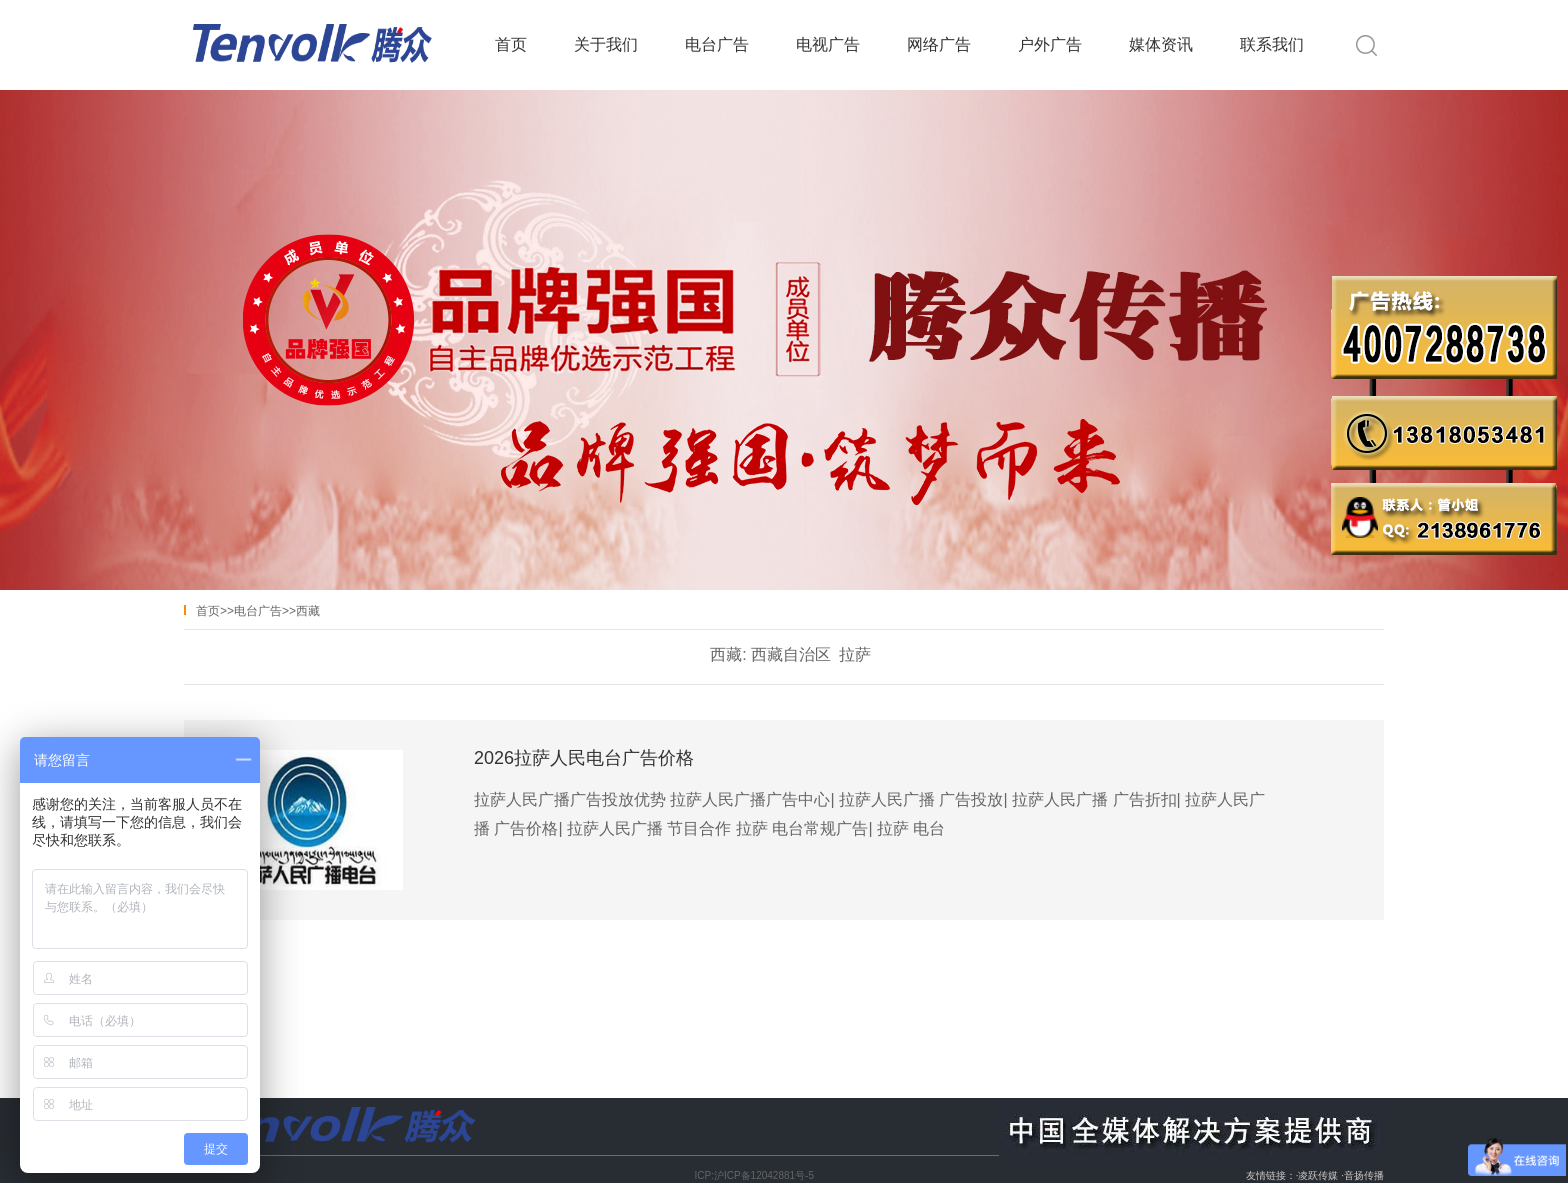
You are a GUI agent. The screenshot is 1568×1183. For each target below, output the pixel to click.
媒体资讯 (1161, 44)
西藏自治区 (791, 654)
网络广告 (939, 44)
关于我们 (606, 44)
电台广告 (717, 44)
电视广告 (828, 44)
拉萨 (855, 654)
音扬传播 (1364, 1175)
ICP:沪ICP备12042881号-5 (754, 1175)
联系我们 (1272, 44)
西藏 (308, 611)
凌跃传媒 (1318, 1175)
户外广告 (1050, 44)
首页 (511, 44)
